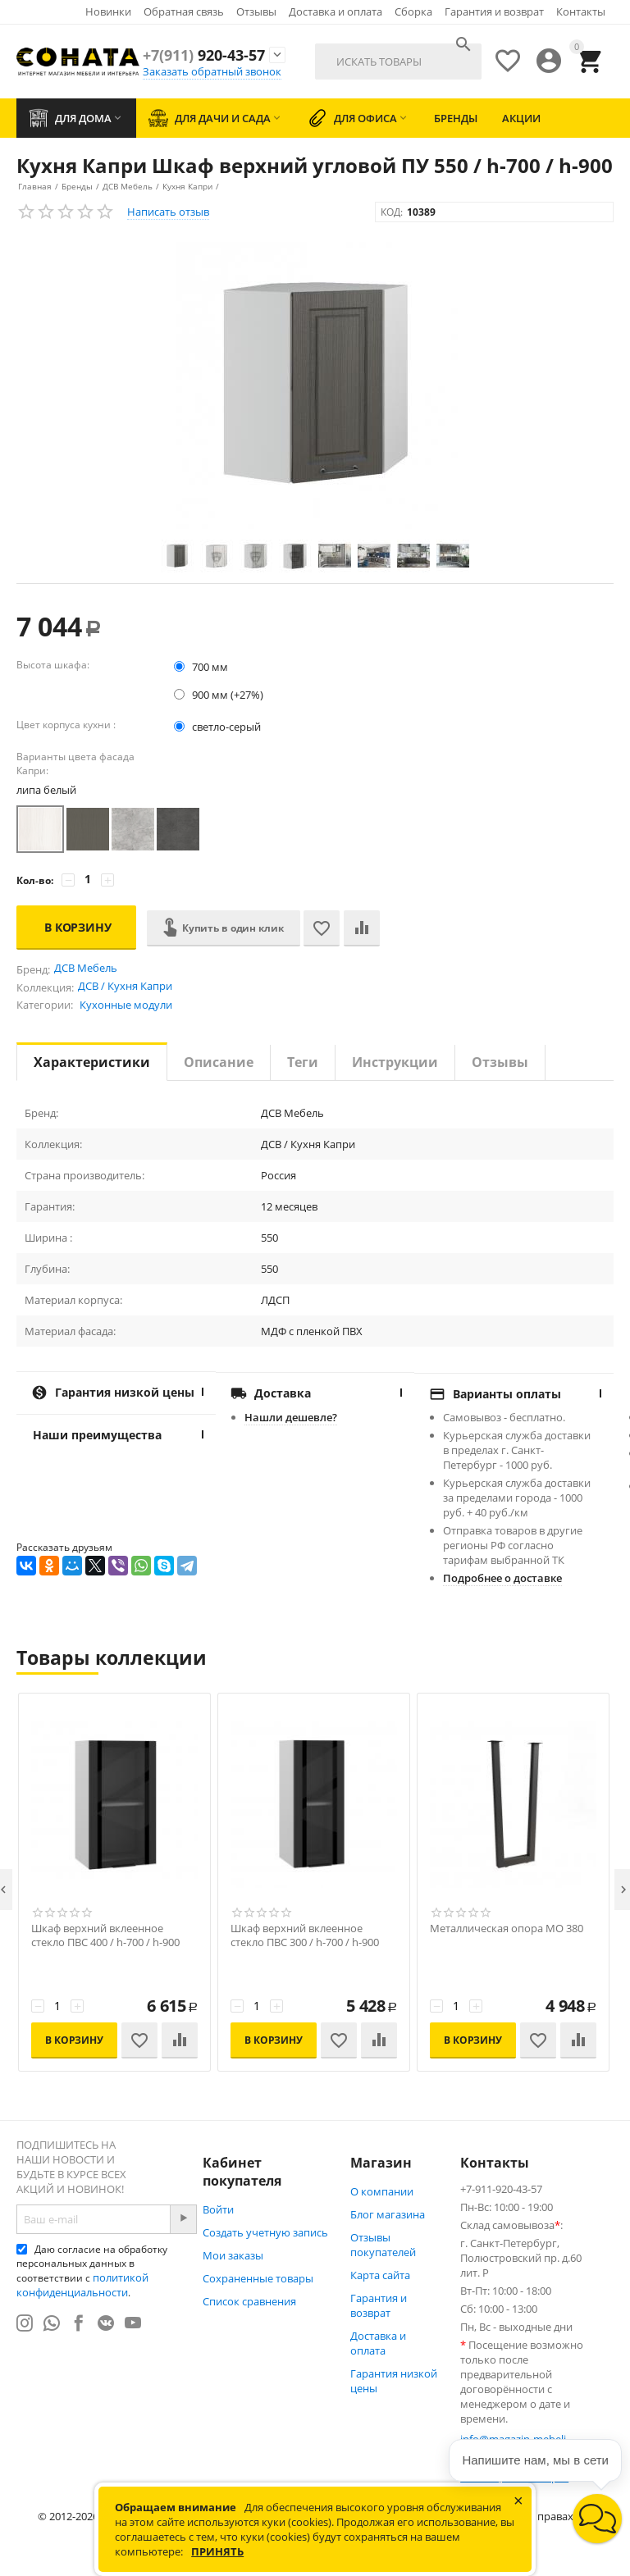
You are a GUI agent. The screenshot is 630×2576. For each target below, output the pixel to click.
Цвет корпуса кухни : (66, 725)
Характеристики (92, 1062)
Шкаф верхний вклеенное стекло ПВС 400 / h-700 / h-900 (105, 1935)
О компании (381, 2191)
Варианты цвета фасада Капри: (75, 763)
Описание (218, 1062)
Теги (302, 1062)
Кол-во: (34, 880)
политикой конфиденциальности (82, 2285)
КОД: (392, 212)
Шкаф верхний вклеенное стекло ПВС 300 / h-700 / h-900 (305, 1935)
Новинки (108, 11)
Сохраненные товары (258, 2278)
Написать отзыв (168, 211)
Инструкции (395, 1062)
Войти (218, 2209)
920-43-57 (204, 55)
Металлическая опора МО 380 (506, 1928)
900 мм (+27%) (218, 694)
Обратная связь (184, 11)
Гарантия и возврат (494, 11)
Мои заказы (233, 2255)
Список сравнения (249, 2301)
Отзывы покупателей (383, 2244)
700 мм (202, 666)
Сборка (413, 11)
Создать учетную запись (265, 2232)
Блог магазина (387, 2214)
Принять (217, 2551)
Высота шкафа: (52, 665)
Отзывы (256, 11)
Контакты (580, 11)
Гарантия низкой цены (393, 2381)
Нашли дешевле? (290, 1417)
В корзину (78, 927)
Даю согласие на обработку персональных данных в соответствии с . (91, 2271)
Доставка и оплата (335, 11)
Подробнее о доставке (502, 1578)
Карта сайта (380, 2275)
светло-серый (218, 726)
